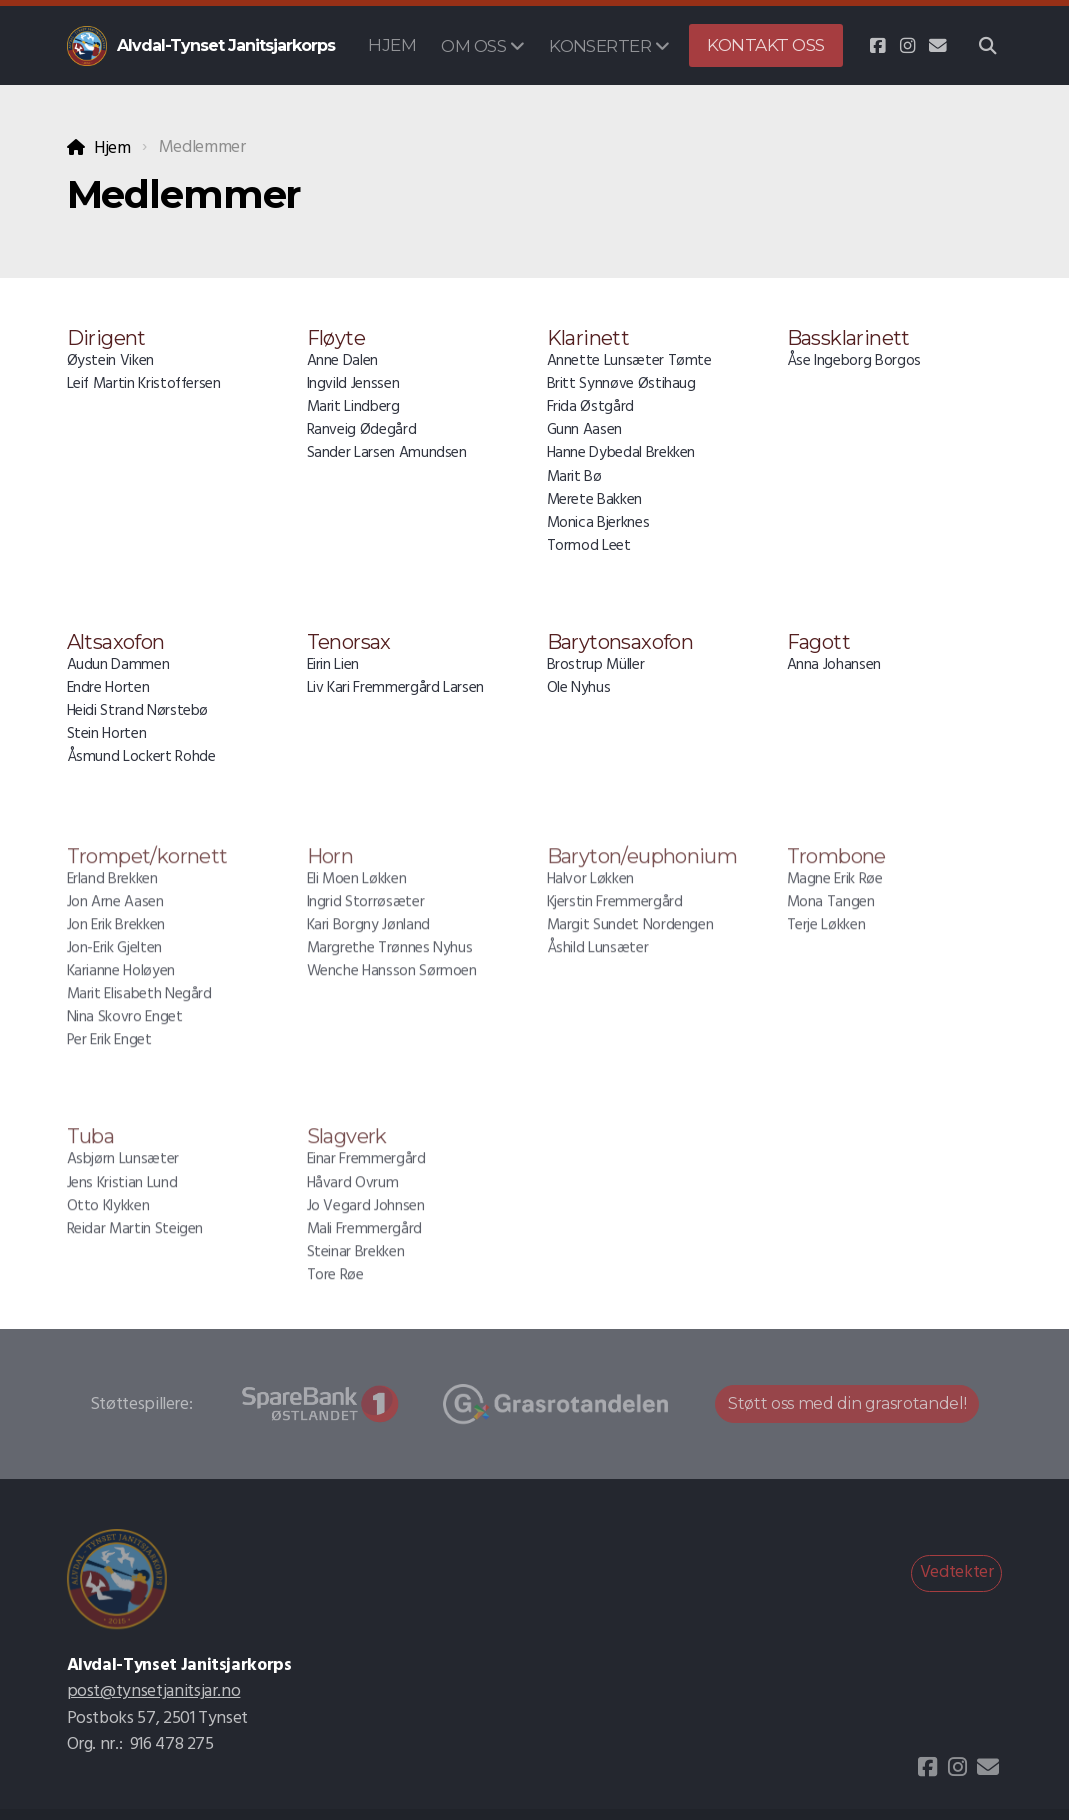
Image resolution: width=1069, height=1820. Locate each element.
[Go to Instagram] (908, 46)
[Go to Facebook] (878, 46)
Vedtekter (957, 1572)
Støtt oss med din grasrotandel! (847, 1403)
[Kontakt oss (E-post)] (938, 46)
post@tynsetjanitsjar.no (154, 1691)
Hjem (112, 148)
